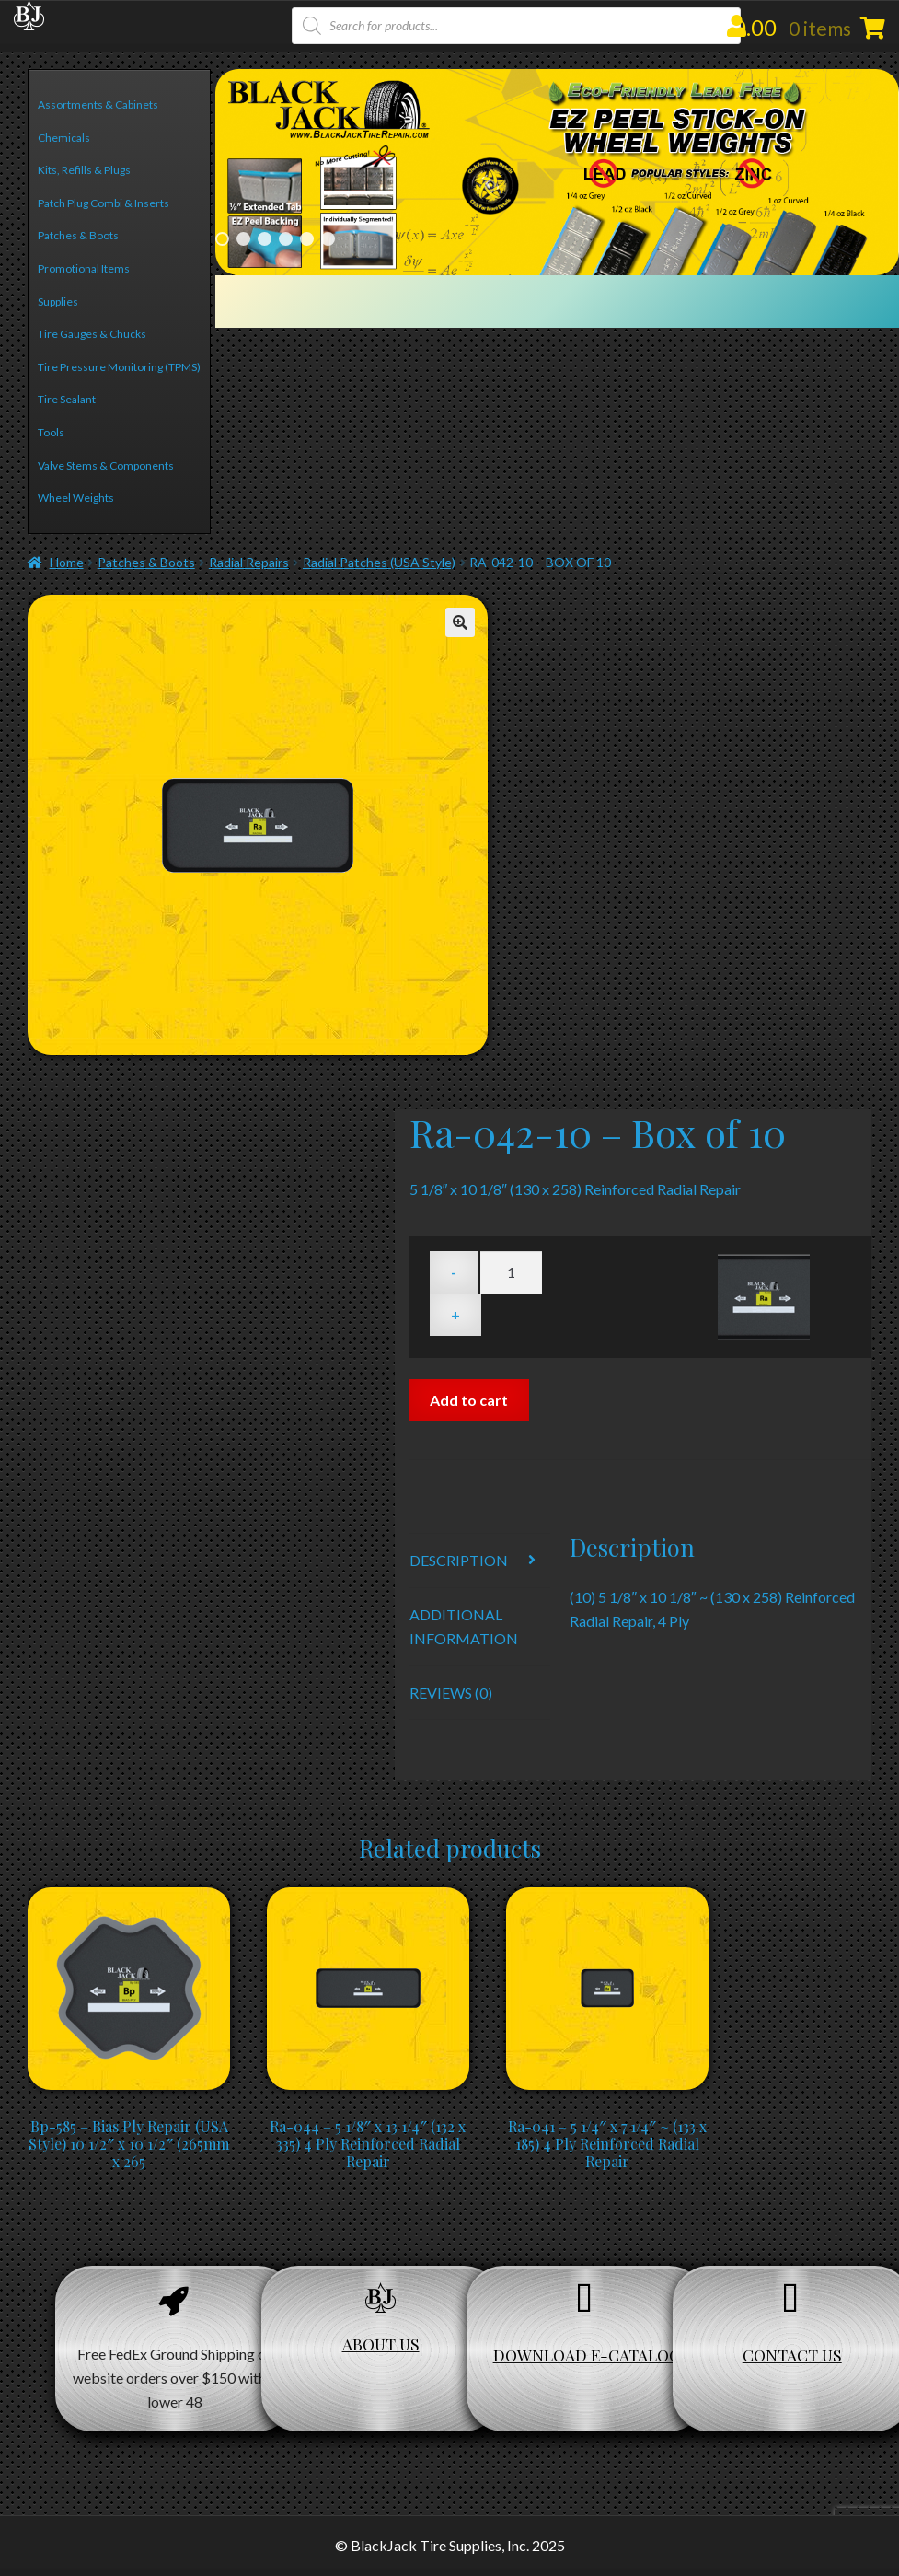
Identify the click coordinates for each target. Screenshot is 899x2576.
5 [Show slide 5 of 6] (307, 239)
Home (67, 562)
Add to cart (469, 1400)
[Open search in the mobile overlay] (517, 25)
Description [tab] (458, 1560)
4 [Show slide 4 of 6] (286, 239)
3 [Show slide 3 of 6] (264, 239)
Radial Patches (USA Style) (379, 562)
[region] (557, 172)
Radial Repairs (249, 562)
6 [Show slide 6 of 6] (328, 239)
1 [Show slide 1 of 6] (222, 239)
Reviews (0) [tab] (450, 1692)
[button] (460, 622)
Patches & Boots (146, 562)
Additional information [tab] (463, 1626)
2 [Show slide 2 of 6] (243, 239)
